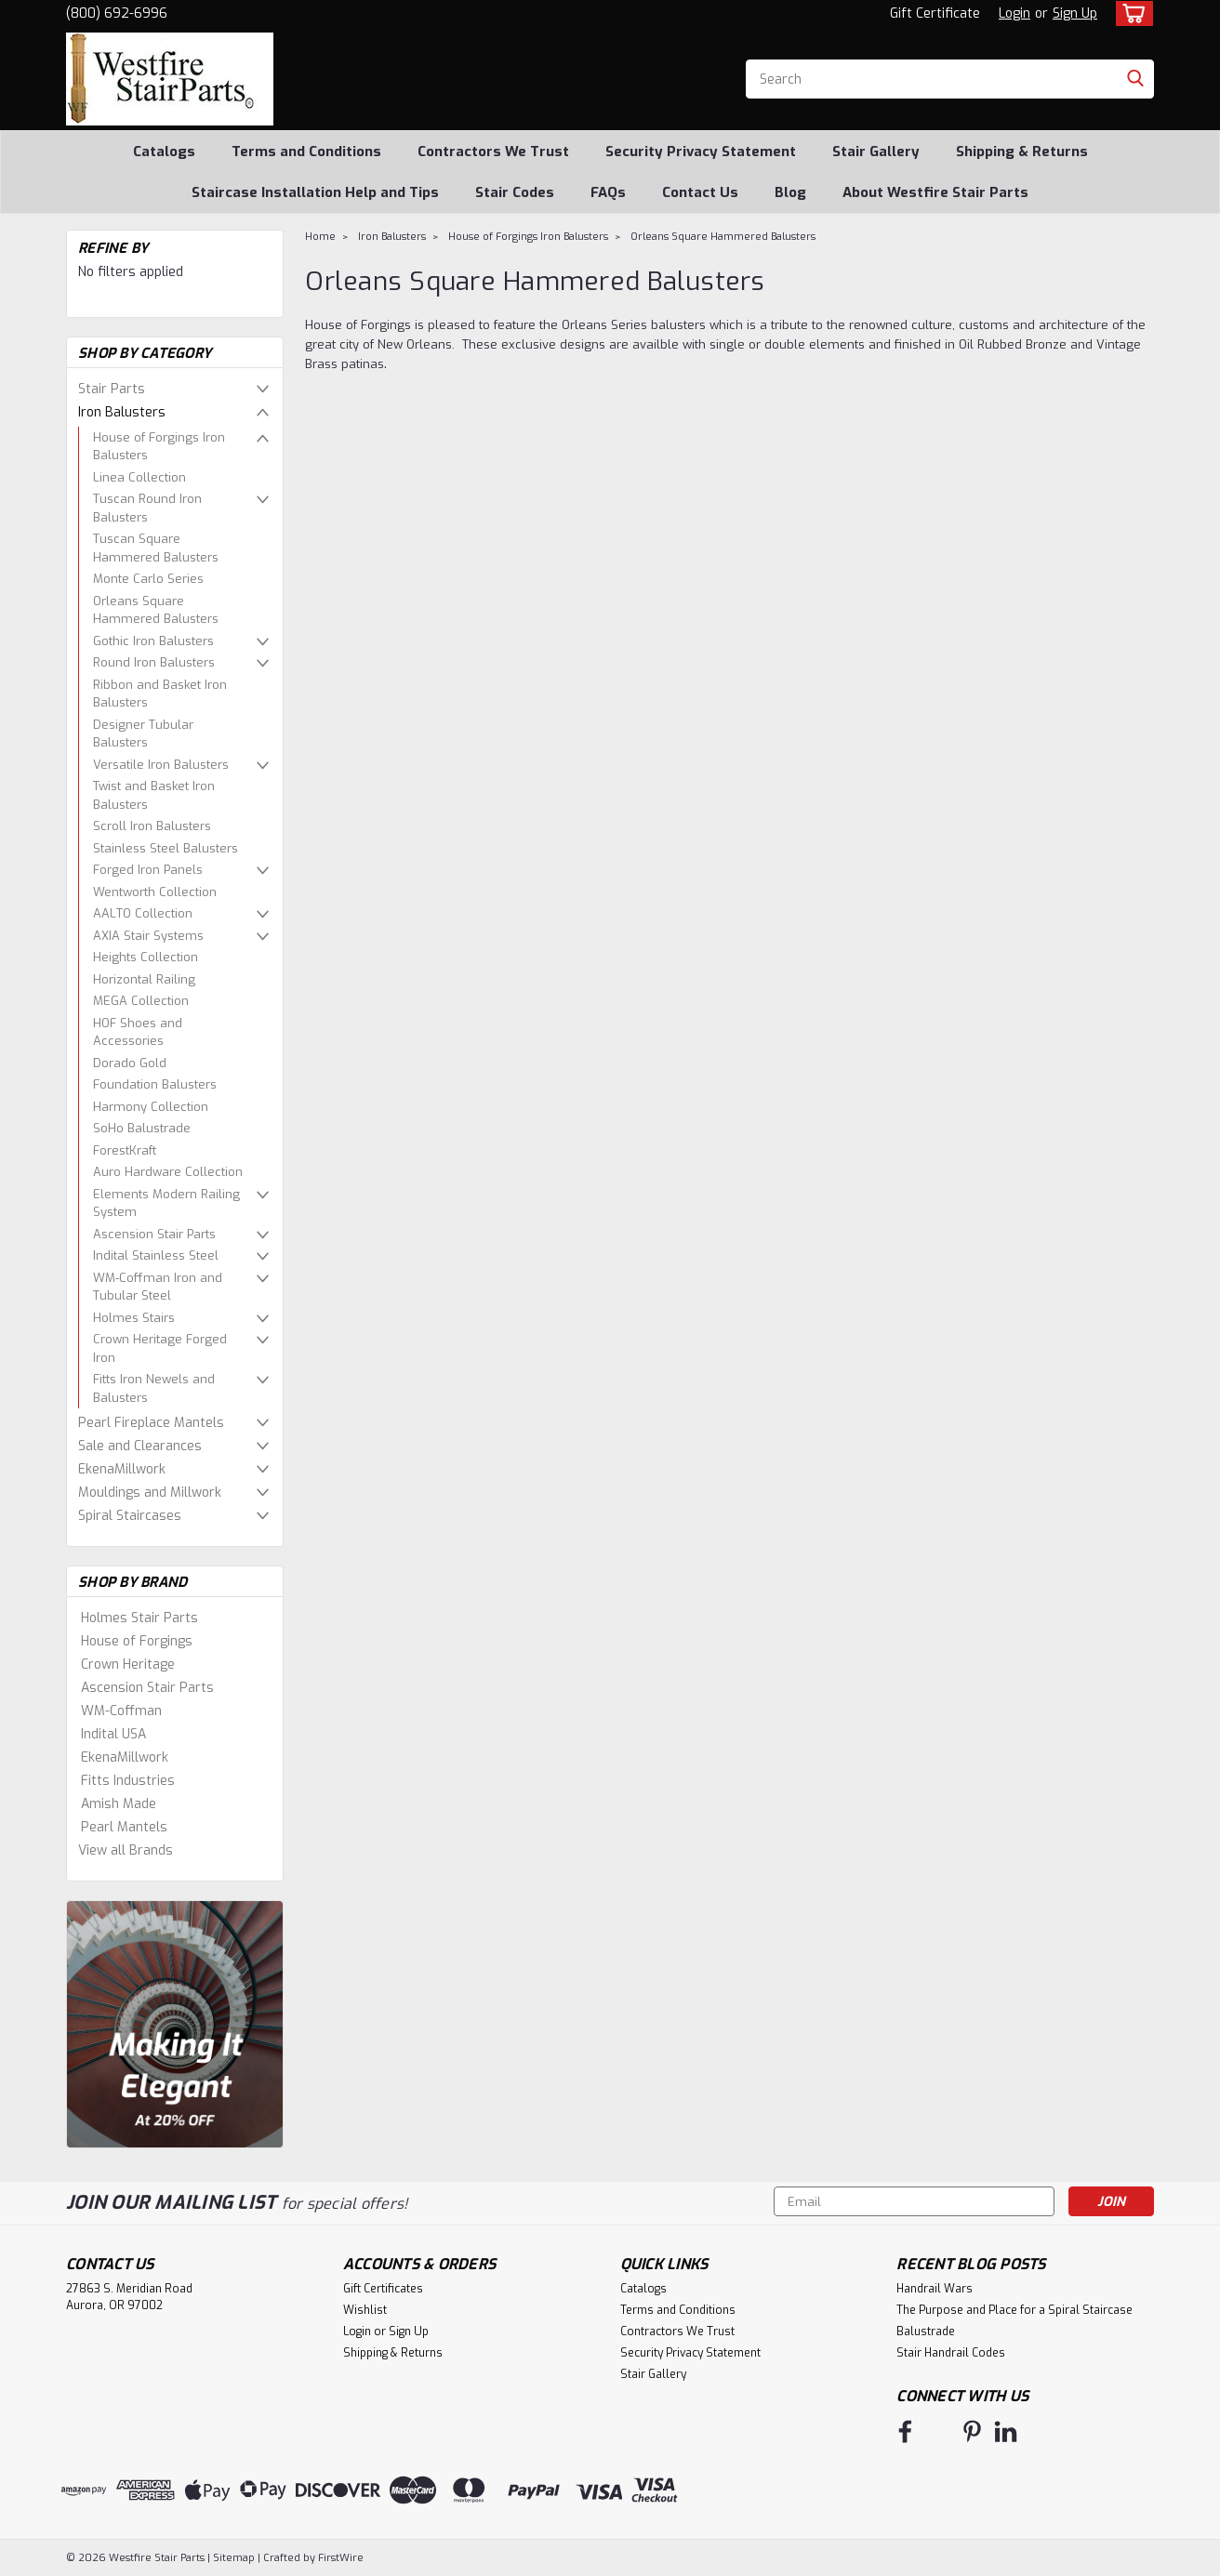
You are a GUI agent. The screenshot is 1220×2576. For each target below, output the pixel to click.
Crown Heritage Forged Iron (160, 1348)
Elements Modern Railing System (166, 1203)
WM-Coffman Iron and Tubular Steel (157, 1287)
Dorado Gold (129, 1063)
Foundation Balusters (155, 1084)
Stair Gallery (876, 151)
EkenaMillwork (122, 1469)
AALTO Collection (142, 913)
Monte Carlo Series (148, 579)
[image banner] (175, 2023)
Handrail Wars (934, 2288)
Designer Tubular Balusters (143, 734)
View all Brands (125, 1850)
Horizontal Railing (144, 979)
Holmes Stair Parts (139, 1618)
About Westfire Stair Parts (935, 192)
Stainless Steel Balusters (165, 848)
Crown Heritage (128, 1664)
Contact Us (700, 192)
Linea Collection (139, 477)
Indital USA (113, 1734)
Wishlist (365, 2310)
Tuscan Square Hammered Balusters (156, 548)
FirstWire (339, 2558)
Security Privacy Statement (700, 151)
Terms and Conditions (306, 151)
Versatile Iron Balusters (161, 765)
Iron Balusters (122, 412)
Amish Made (118, 1804)
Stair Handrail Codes (950, 2352)
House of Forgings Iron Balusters (159, 446)
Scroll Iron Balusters (152, 826)
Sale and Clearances (140, 1446)
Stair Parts (111, 389)
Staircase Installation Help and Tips (315, 192)
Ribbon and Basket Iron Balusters (160, 694)
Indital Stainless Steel (156, 1255)
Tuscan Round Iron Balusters (147, 508)
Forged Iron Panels (148, 870)
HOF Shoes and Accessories (137, 1032)
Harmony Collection (150, 1107)
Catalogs (164, 151)
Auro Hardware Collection (168, 1172)
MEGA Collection (141, 1001)
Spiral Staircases (129, 1516)
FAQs (608, 192)
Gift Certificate (935, 13)
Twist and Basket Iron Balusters (154, 795)
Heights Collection (145, 957)
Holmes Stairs (134, 1318)
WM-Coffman (121, 1711)
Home (320, 237)
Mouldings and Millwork (149, 1492)
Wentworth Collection (155, 892)
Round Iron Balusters (154, 662)
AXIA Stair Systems (148, 936)
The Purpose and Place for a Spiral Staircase (1014, 2310)
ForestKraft (124, 1150)
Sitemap (234, 2558)
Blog (790, 192)
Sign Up (1075, 13)
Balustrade (925, 2331)
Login (1014, 13)
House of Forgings (136, 1641)
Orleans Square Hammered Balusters (156, 610)
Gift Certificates (383, 2288)
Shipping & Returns (1022, 151)
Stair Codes (514, 192)
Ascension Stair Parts (154, 1234)
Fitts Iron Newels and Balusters (154, 1388)
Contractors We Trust (493, 151)
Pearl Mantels (124, 1827)
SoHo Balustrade (142, 1128)
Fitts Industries (128, 1781)
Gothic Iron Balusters (153, 641)
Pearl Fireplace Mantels (151, 1423)
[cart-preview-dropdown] (1130, 13)
